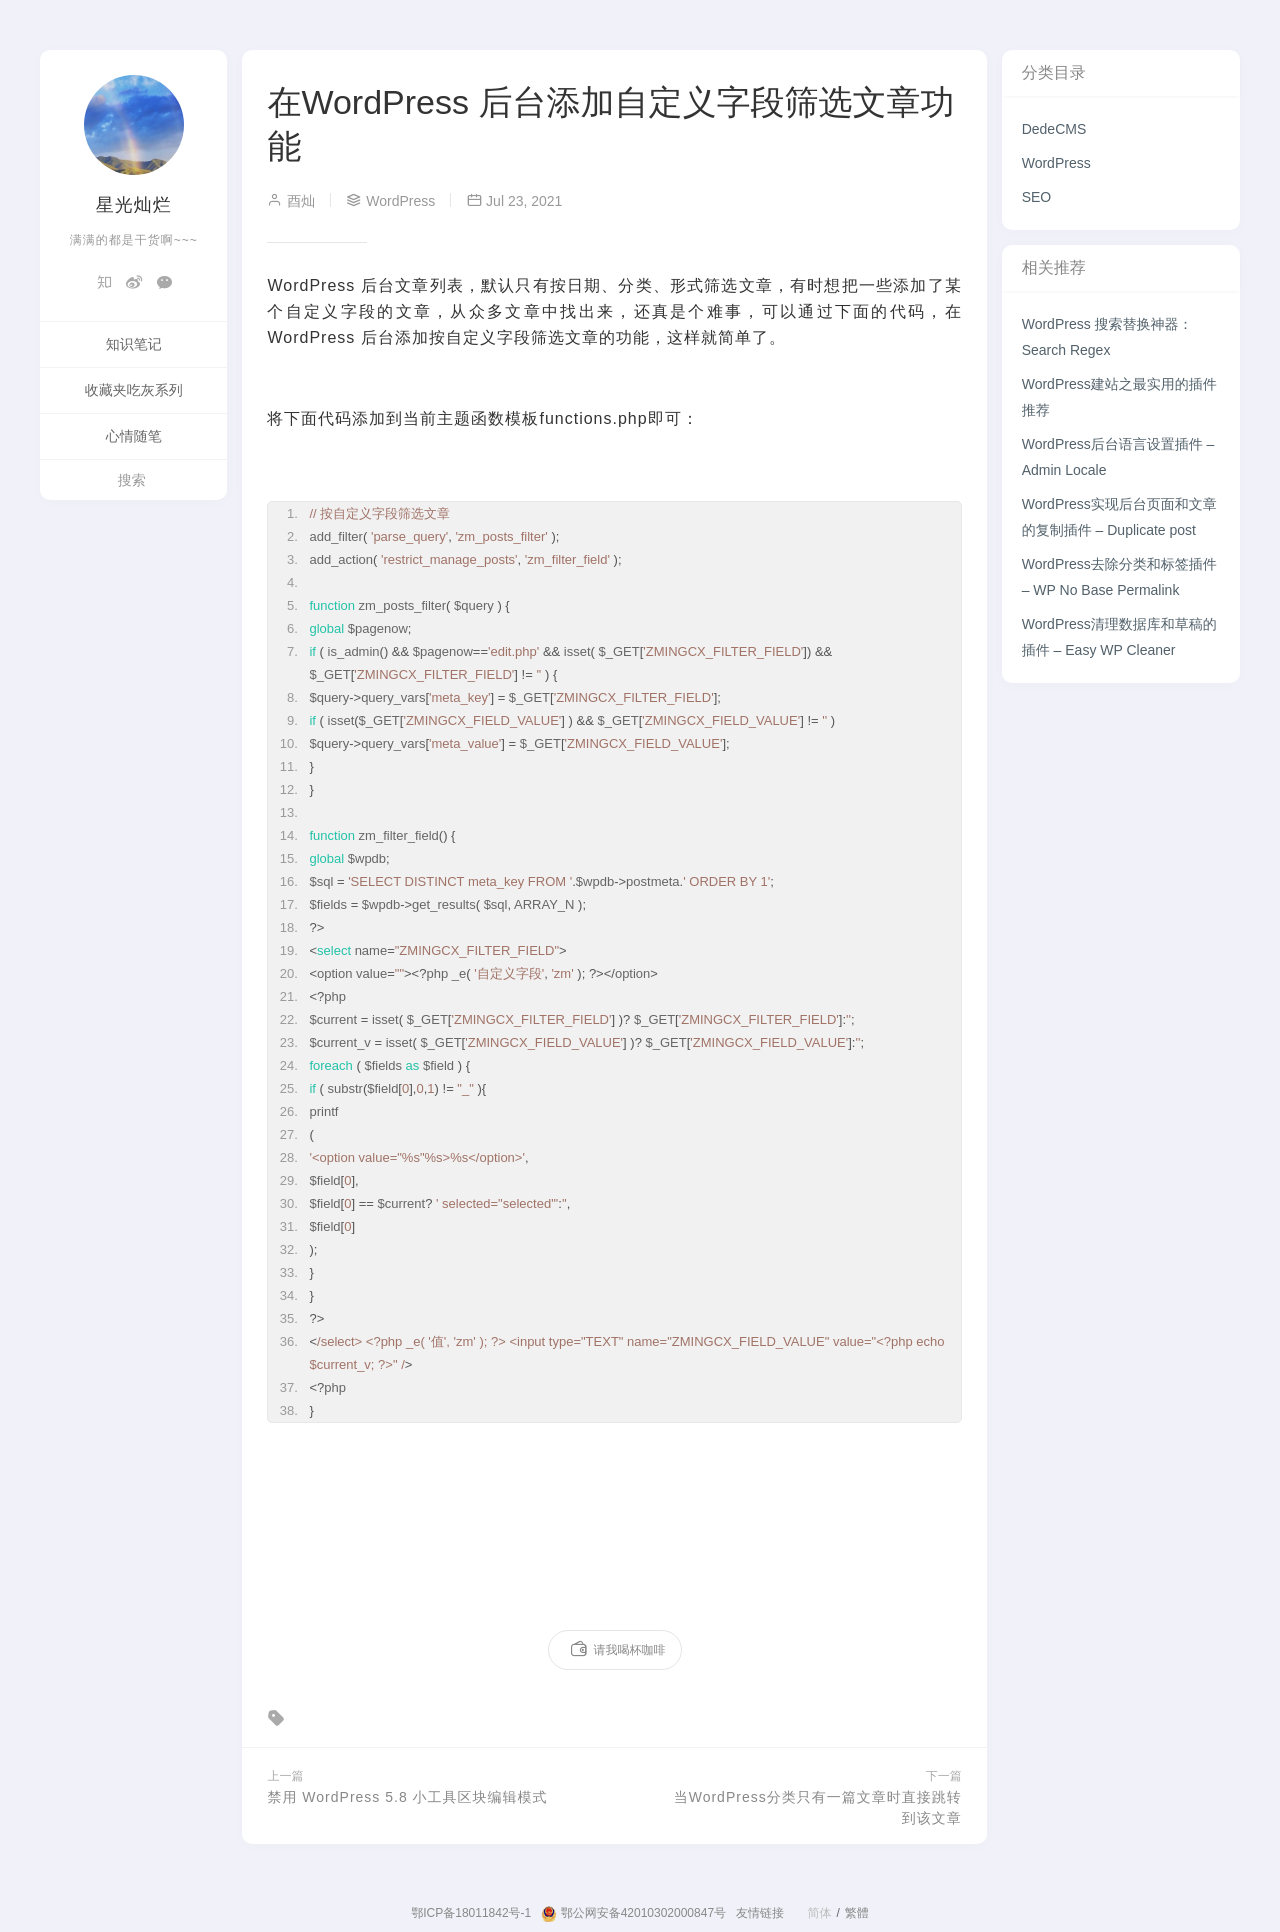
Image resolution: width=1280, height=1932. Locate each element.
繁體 (857, 1913)
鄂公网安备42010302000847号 (633, 1914)
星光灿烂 (134, 205)
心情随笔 (134, 436)
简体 (819, 1913)
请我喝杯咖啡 (617, 1650)
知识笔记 (134, 344)
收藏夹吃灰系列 (134, 390)
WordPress (1056, 163)
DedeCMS (1054, 129)
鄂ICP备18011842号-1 (471, 1913)
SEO (1037, 197)
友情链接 (760, 1913)
